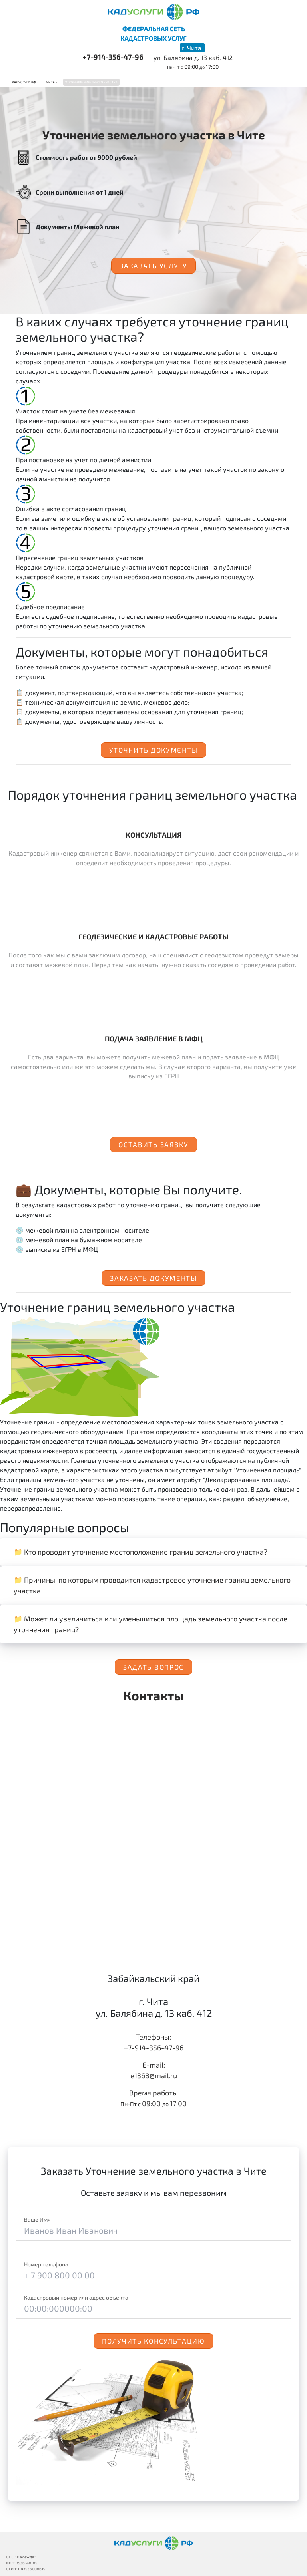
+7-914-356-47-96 (113, 56)
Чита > (51, 82)
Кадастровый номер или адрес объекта (76, 2297)
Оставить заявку (153, 1144)
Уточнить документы (153, 750)
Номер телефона (46, 2264)
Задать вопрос (153, 1667)
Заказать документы (153, 1278)
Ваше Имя (37, 2219)
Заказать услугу (153, 266)
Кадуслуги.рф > (25, 82)
